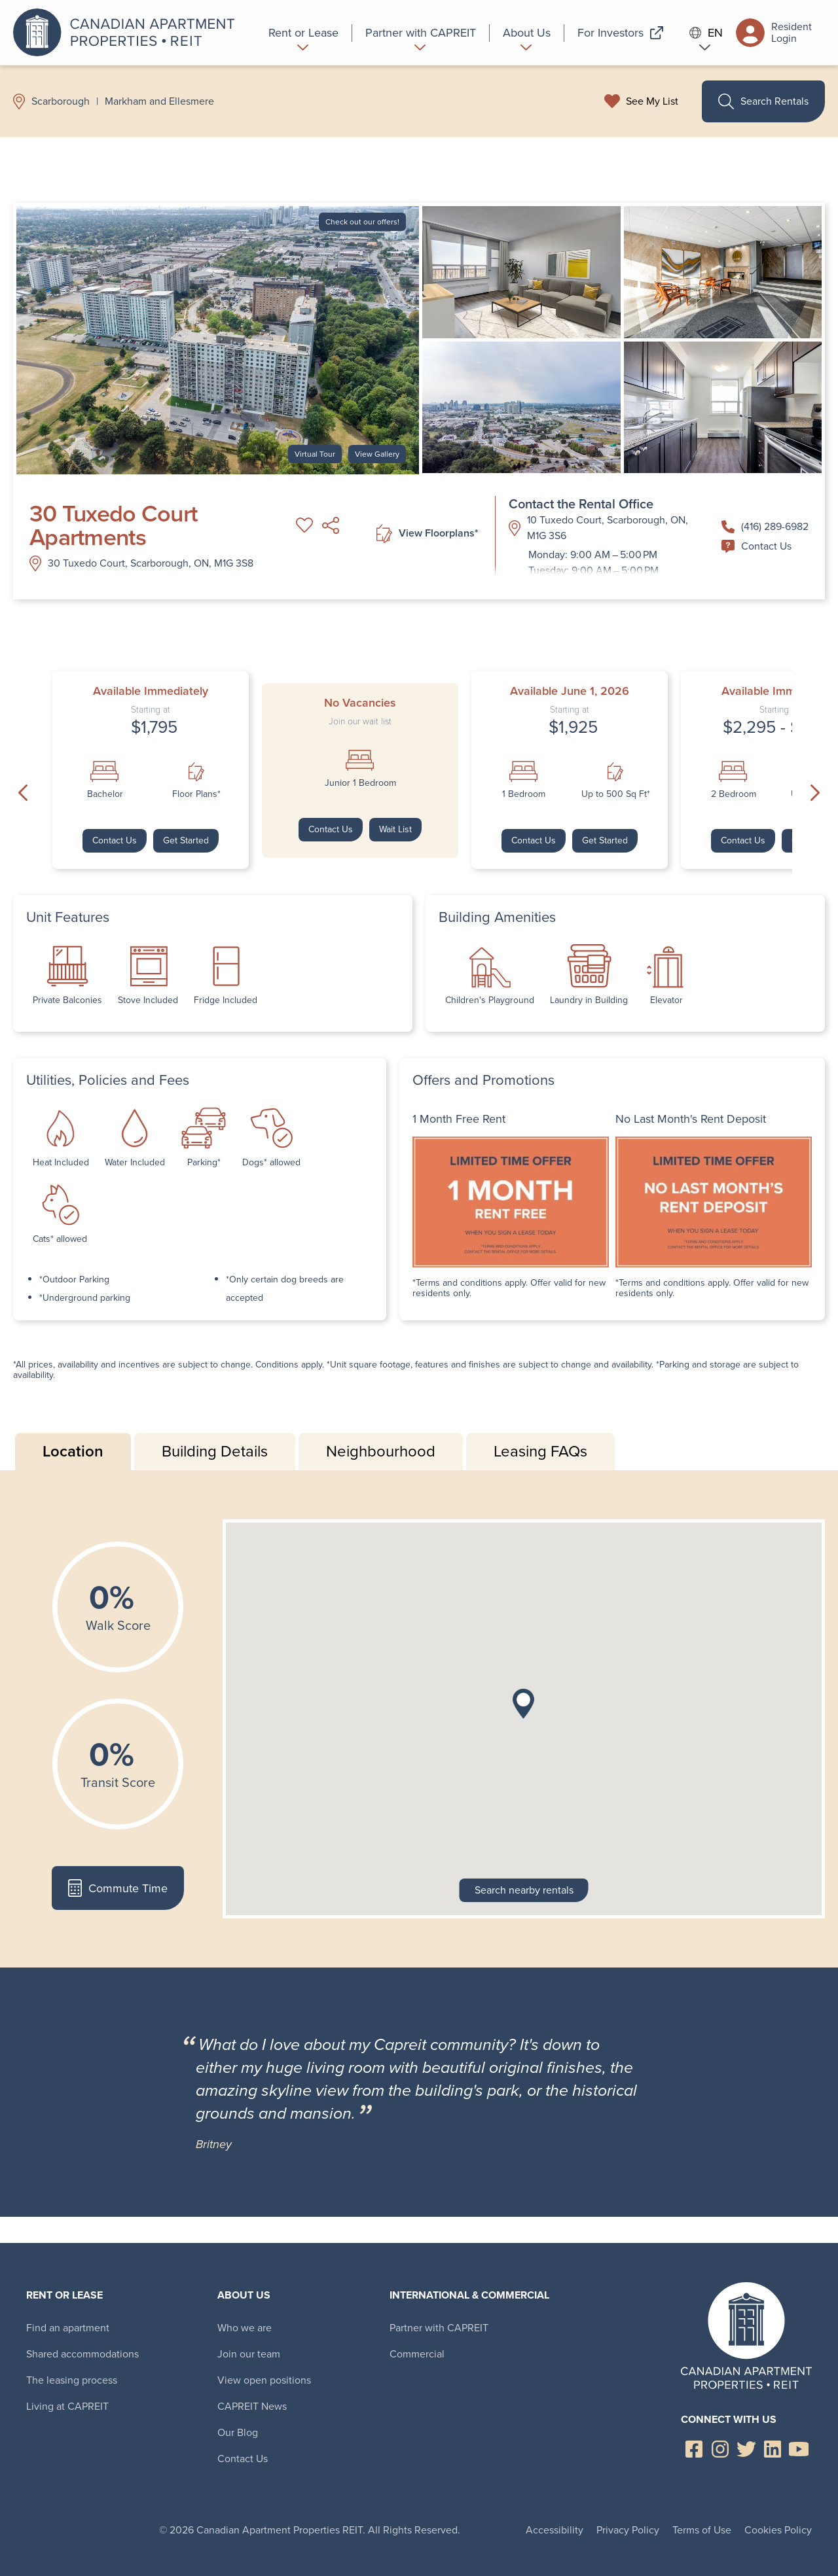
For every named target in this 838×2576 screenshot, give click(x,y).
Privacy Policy (627, 2529)
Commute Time (117, 1888)
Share (330, 525)
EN (706, 33)
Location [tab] (73, 1451)
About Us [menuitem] (243, 2295)
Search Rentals (763, 101)
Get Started (186, 840)
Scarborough (60, 101)
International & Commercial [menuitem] (469, 2295)
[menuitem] (303, 32)
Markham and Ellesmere (159, 101)
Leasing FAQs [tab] (540, 1451)
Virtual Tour (315, 454)
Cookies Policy (778, 2529)
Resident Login (774, 32)
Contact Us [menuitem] (242, 2458)
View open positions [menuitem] (264, 2380)
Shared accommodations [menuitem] (82, 2353)
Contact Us (756, 546)
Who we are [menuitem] (244, 2327)
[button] (523, 1704)
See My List (652, 101)
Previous (23, 792)
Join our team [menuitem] (248, 2353)
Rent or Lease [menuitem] (64, 2295)
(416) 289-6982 (765, 526)
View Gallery (377, 454)
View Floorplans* (427, 533)
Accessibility (554, 2529)
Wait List (395, 829)
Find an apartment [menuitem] (67, 2327)
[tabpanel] (419, 1719)
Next (815, 792)
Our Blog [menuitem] (237, 2432)
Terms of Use (701, 2529)
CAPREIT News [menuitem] (252, 2406)
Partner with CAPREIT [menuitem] (439, 2327)
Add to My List (304, 525)
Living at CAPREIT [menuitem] (67, 2406)
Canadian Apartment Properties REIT (127, 33)
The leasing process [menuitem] (71, 2380)
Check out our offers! (362, 222)
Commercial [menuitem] (417, 2353)
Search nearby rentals (524, 1889)
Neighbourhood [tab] (380, 1451)
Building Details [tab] (215, 1451)
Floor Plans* (196, 794)
